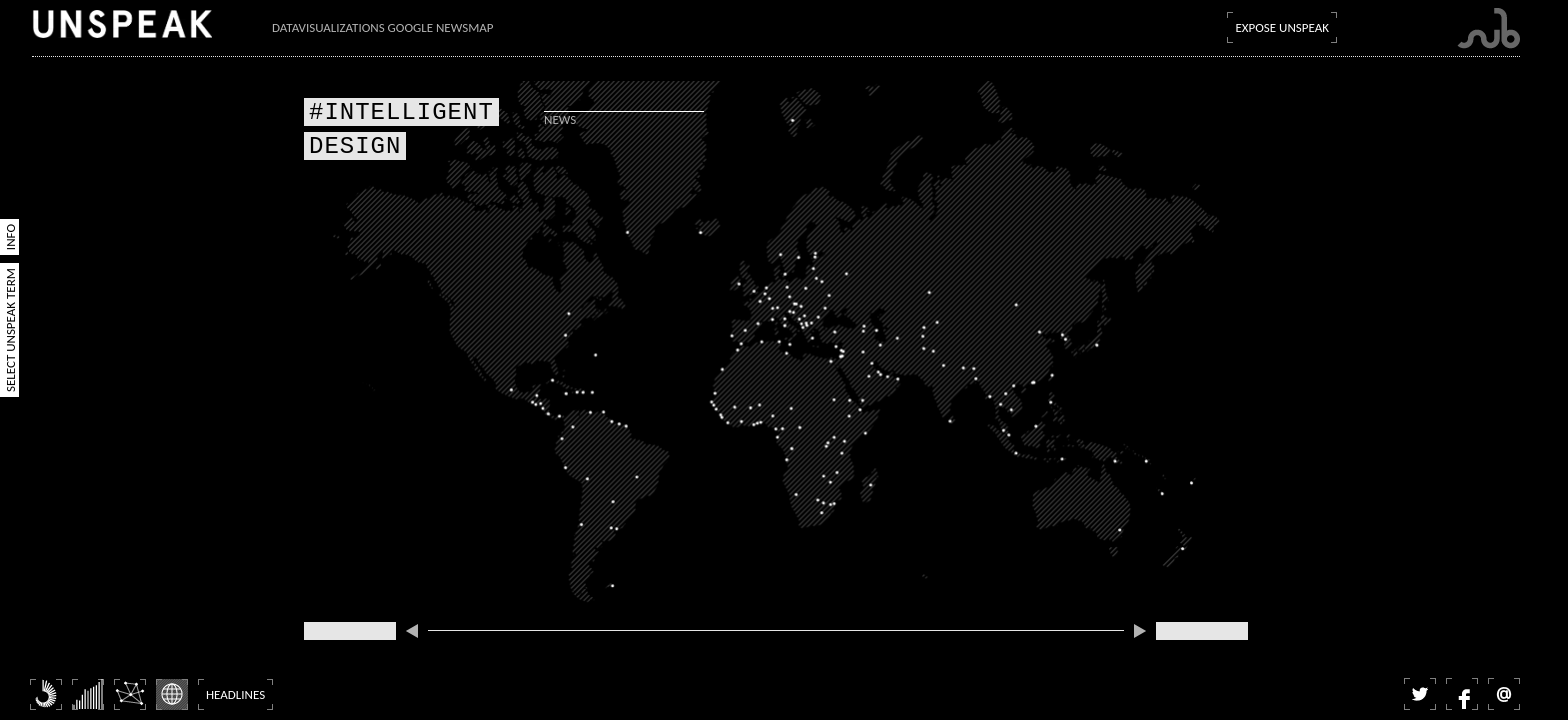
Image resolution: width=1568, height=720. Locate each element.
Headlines (235, 694)
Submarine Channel (1488, 28)
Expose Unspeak (1282, 27)
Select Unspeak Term (10, 330)
